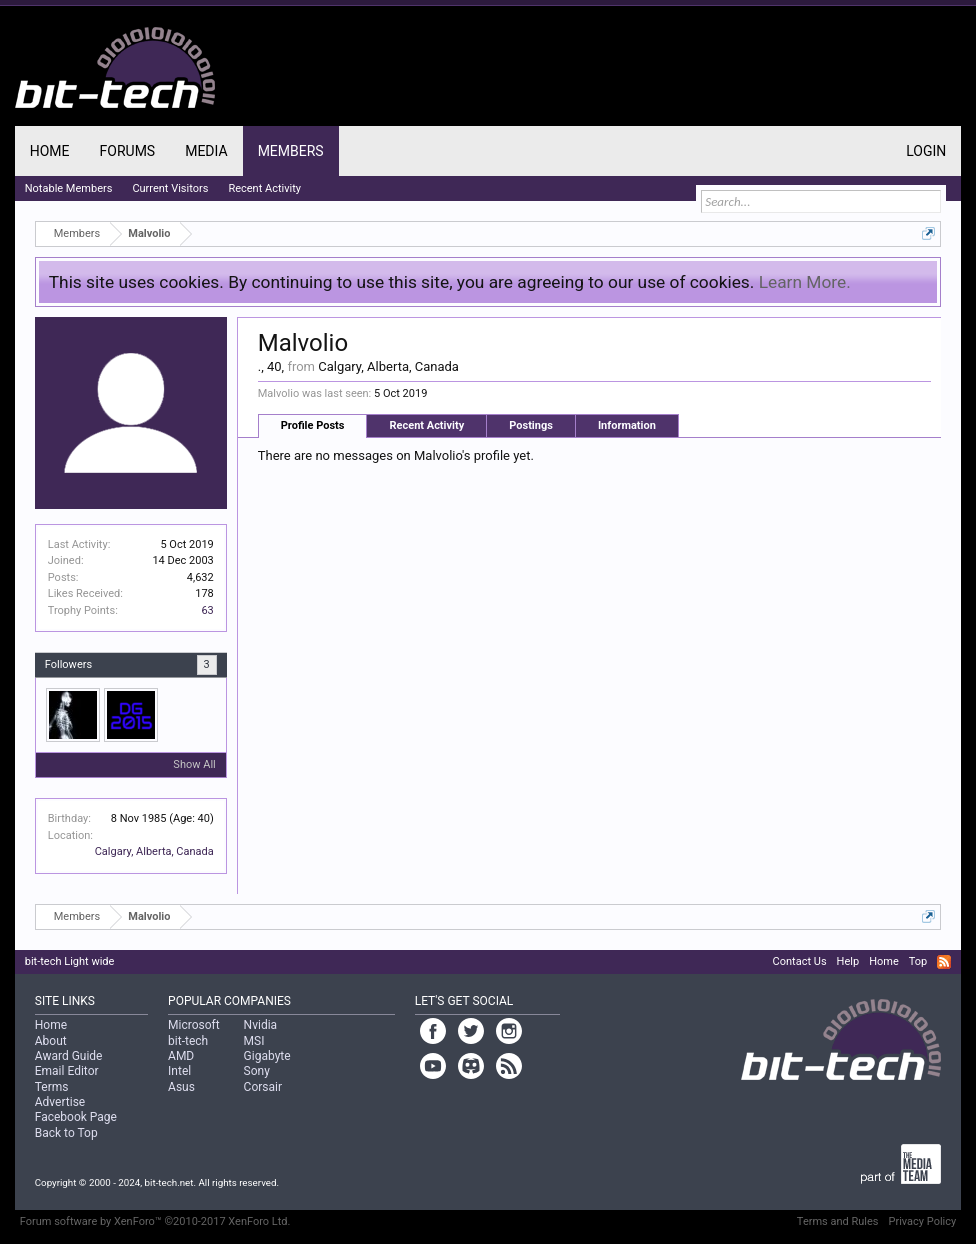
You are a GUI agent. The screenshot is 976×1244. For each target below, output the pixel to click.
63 (207, 610)
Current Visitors (170, 188)
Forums (128, 151)
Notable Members (69, 188)
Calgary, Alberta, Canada (154, 851)
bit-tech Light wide (70, 961)
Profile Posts (313, 425)
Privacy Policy (923, 1221)
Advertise (60, 1102)
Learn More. (805, 282)
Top (918, 961)
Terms (52, 1087)
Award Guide (69, 1056)
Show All (194, 764)
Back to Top (66, 1133)
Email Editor (67, 1071)
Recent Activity (426, 425)
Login (926, 151)
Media (206, 151)
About (51, 1041)
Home (50, 151)
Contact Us (800, 961)
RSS (944, 962)
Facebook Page (76, 1117)
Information (627, 425)
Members (291, 151)
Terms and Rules (838, 1221)
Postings (531, 425)
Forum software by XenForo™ (155, 1221)
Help (848, 961)
